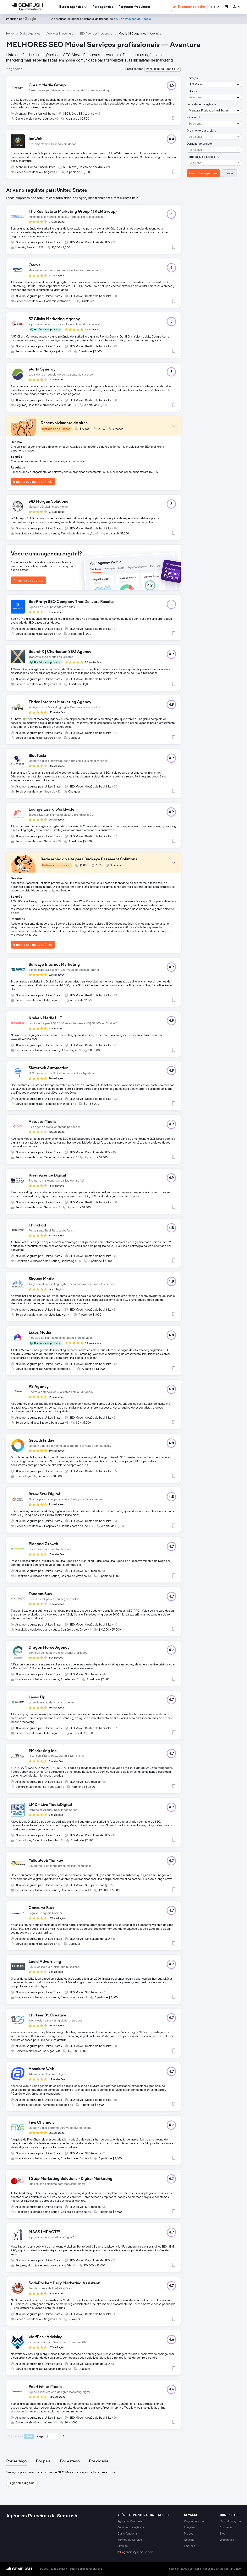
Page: (40, 2436)
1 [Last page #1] (63, 2436)
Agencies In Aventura (60, 33)
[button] (215, 7)
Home (10, 33)
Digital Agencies (30, 33)
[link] (102, 7)
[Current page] (51, 2436)
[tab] (16, 2461)
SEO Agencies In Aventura (96, 33)
